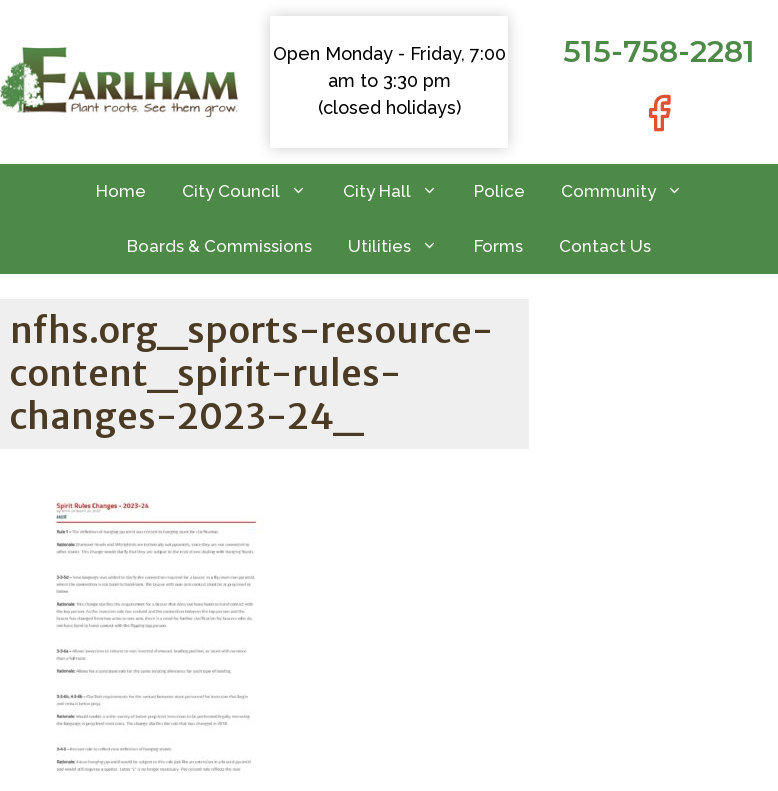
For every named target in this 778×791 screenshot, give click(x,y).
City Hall (399, 191)
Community (631, 191)
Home (121, 191)
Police (499, 191)
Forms (498, 246)
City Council (253, 191)
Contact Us (605, 246)
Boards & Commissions (219, 246)
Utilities (402, 246)
